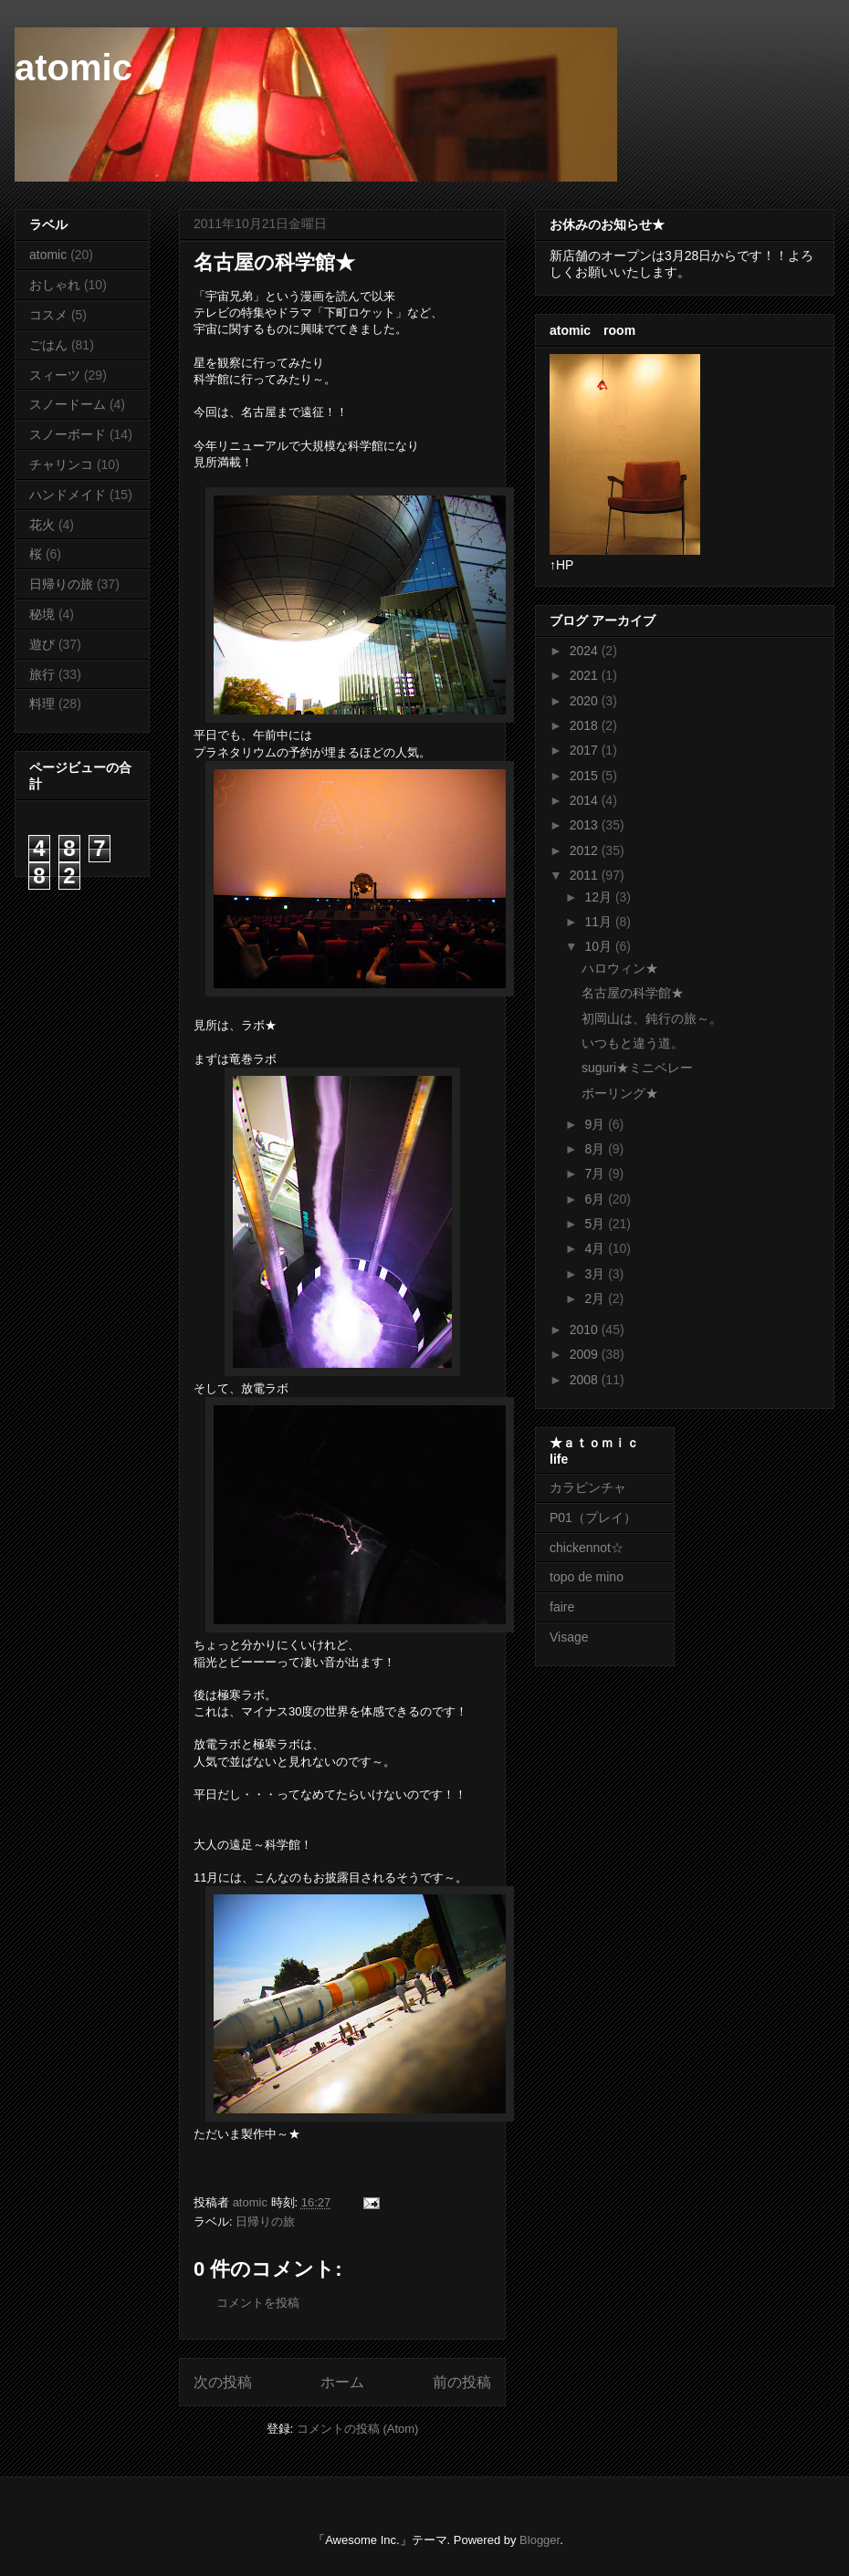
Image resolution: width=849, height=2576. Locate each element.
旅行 (42, 674)
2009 (586, 1354)
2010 (586, 1329)
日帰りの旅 (265, 2221)
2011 (586, 875)
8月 (596, 1149)
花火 (42, 524)
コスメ (48, 315)
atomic (73, 67)
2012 (586, 850)
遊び (42, 644)
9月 (596, 1124)
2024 (586, 650)
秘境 (42, 614)
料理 (42, 703)
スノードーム (67, 404)
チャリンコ (61, 464)
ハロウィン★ (620, 968)
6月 (596, 1199)
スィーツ (54, 375)
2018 (586, 725)
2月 (596, 1298)
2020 (586, 701)
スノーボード (67, 434)
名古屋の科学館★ (633, 993)
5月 (596, 1223)
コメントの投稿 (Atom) (358, 2428)
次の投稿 (223, 2382)
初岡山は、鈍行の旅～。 (652, 1018)
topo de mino (587, 1577)
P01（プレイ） (593, 1517)
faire (568, 1607)
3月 (596, 1274)
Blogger (539, 2540)
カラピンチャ (588, 1487)
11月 (599, 921)
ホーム (342, 2382)
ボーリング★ (620, 1093)
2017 (586, 750)
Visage (569, 1637)
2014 (586, 800)
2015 (586, 775)
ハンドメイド (67, 494)
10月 (599, 946)
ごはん (48, 345)
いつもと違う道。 (633, 1043)
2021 (586, 675)
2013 (586, 825)
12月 (599, 897)
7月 (596, 1173)
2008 (586, 1379)
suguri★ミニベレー (637, 1067)
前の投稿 (462, 2382)
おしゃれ (54, 284)
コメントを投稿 (257, 2303)
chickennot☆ (587, 1547)
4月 (596, 1248)
